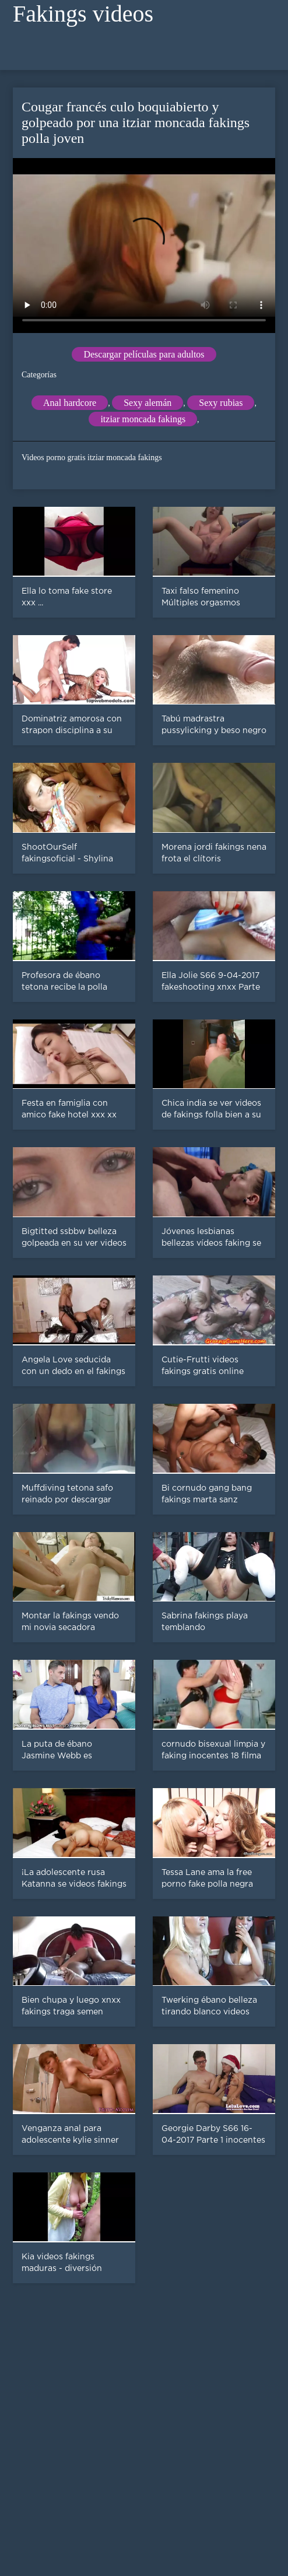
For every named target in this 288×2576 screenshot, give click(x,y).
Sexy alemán (147, 403)
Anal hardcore (69, 403)
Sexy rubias (221, 403)
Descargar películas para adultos (143, 354)
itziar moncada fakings (142, 419)
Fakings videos (83, 14)
